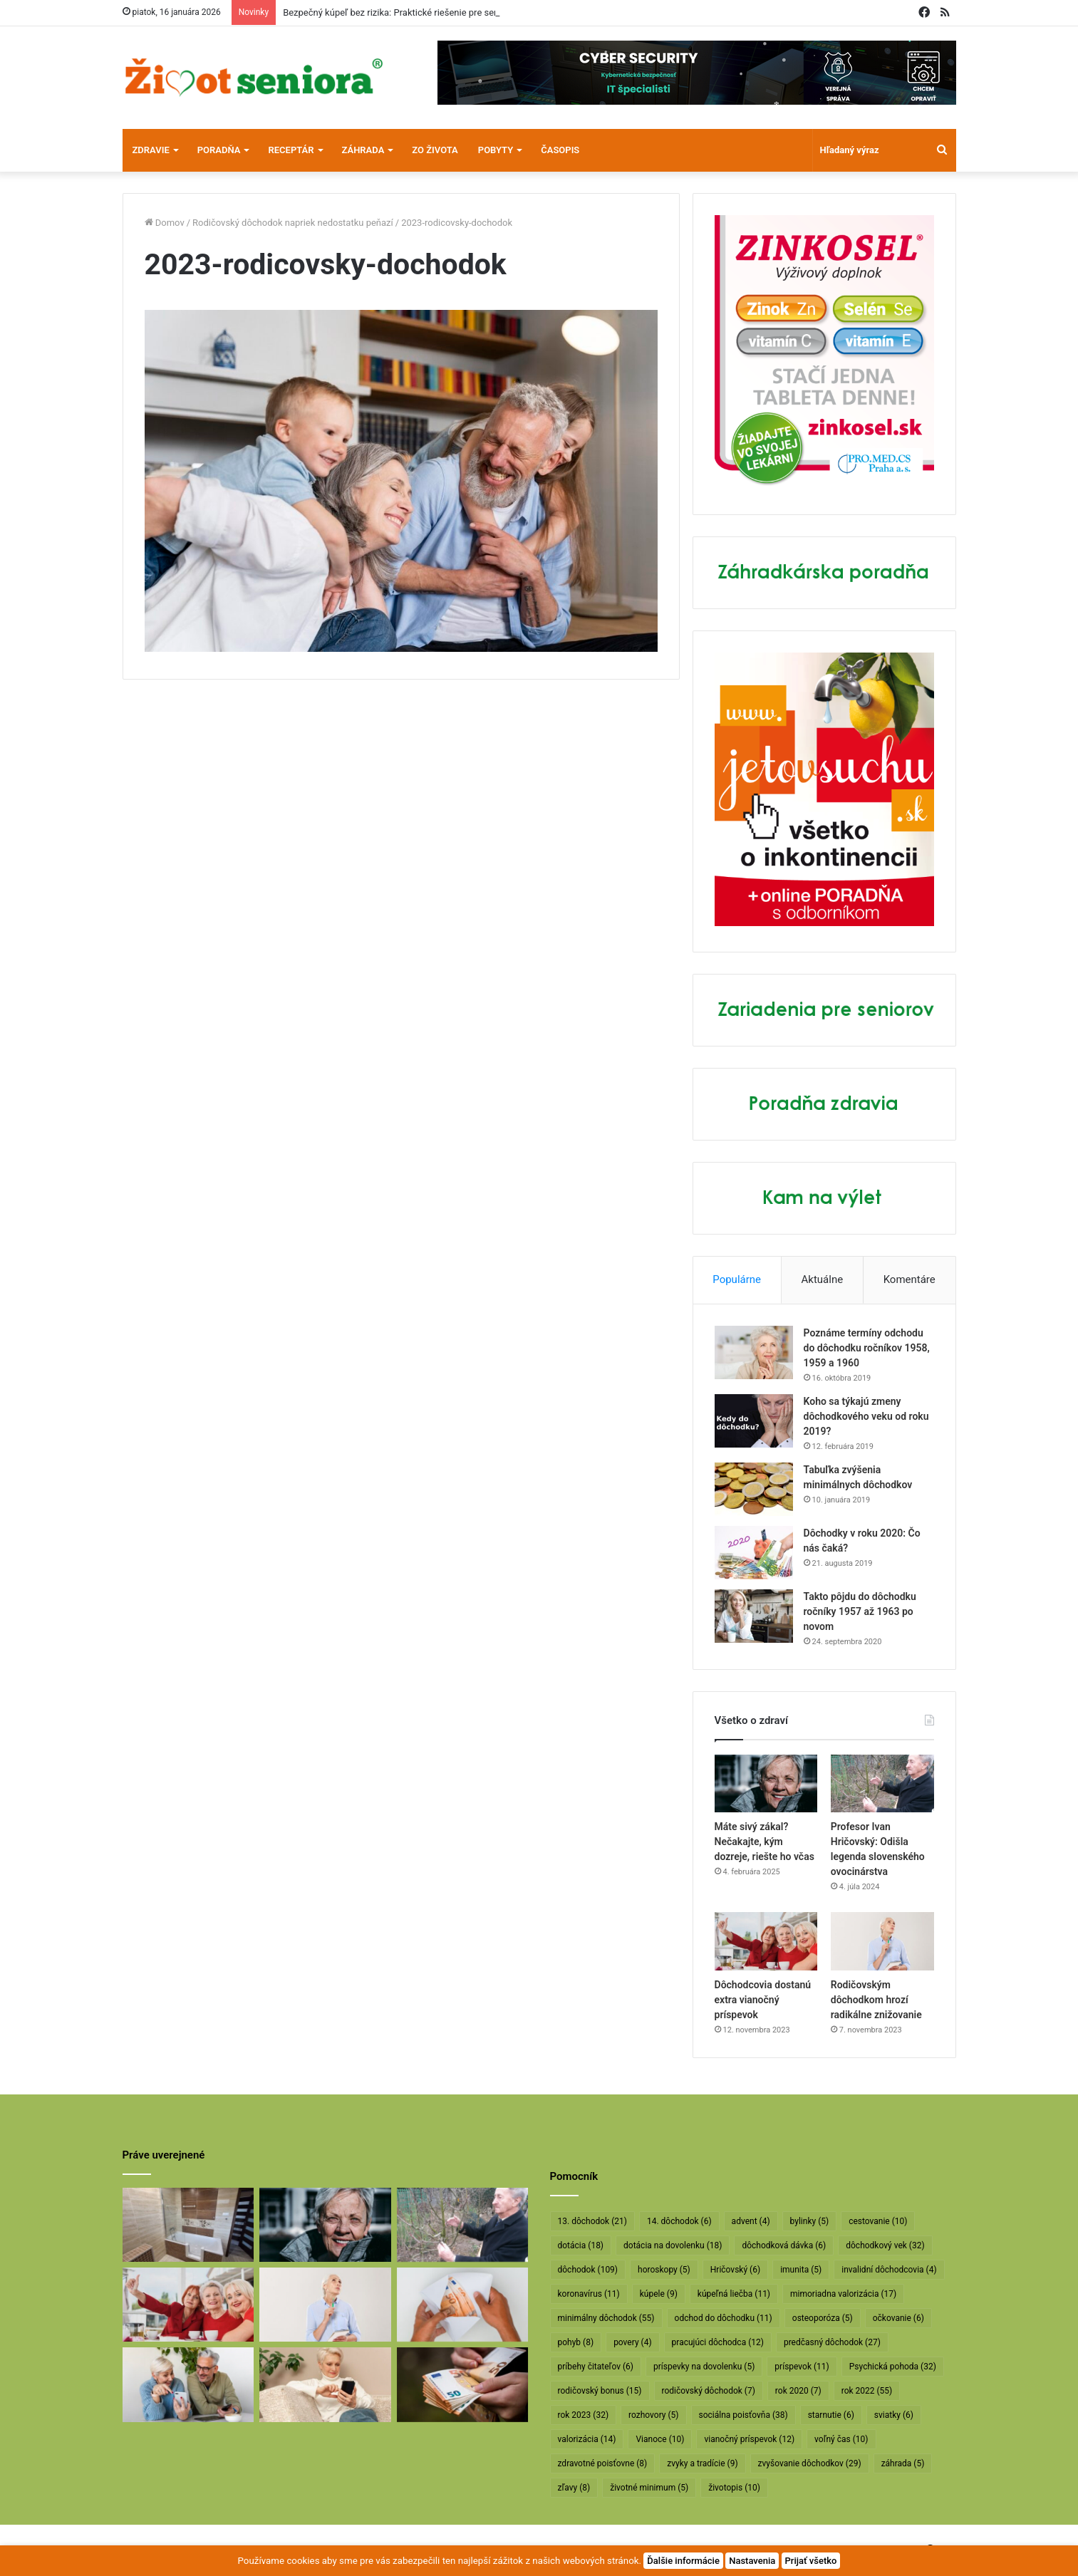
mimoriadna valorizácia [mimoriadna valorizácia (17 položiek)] (843, 2294)
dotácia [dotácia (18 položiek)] (581, 2245)
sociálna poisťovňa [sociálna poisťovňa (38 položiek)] (743, 2415)
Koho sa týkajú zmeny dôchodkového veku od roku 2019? (866, 1416)
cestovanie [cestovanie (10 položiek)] (878, 2221)
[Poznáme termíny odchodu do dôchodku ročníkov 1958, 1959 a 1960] (754, 1352)
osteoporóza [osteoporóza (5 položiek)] (822, 2318)
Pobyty (495, 150)
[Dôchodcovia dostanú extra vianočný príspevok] (766, 1941)
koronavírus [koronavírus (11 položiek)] (589, 2294)
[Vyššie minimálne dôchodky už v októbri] (463, 2384)
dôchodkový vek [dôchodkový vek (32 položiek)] (885, 2245)
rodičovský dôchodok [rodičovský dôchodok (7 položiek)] (708, 2391)
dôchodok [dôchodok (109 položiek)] (588, 2270)
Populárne (736, 1279)
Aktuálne (823, 1279)
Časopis (560, 150)
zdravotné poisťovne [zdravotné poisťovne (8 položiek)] (603, 2463)
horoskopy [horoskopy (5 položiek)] (664, 2270)
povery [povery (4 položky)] (632, 2342)
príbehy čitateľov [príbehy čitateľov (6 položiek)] (595, 2367)
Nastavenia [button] (752, 2560)
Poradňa (219, 150)
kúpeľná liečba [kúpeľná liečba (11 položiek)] (734, 2294)
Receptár (290, 150)
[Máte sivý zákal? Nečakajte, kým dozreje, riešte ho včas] (766, 1784)
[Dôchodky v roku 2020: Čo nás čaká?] (754, 1552)
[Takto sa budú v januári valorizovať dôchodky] (325, 2384)
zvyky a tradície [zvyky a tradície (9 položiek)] (702, 2463)
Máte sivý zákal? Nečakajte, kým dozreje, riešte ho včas (764, 1841)
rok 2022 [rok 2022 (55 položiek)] (867, 2391)
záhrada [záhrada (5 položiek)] (903, 2463)
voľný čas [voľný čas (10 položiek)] (841, 2439)
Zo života (435, 150)
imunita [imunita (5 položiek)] (801, 2270)
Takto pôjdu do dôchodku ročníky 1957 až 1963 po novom (860, 1611)
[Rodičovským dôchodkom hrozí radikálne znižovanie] (882, 1941)
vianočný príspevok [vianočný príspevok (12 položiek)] (749, 2439)
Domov (165, 222)
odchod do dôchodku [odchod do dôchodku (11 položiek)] (723, 2318)
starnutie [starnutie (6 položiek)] (831, 2415)
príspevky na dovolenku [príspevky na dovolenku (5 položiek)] (704, 2367)
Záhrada (363, 150)
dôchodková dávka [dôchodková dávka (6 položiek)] (784, 2245)
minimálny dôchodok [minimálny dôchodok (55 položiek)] (606, 2318)
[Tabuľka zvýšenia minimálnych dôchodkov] (754, 1489)
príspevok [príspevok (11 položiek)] (801, 2367)
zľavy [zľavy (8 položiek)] (574, 2488)
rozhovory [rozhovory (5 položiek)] (653, 2415)
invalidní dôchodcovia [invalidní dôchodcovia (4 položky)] (888, 2270)
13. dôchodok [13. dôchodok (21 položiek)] (592, 2221)
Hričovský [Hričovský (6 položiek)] (735, 2270)
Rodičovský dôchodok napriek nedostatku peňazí (292, 222)
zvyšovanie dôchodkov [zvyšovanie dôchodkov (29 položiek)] (809, 2463)
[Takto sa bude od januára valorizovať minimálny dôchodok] (188, 2384)
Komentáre (909, 1279)
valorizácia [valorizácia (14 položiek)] (587, 2439)
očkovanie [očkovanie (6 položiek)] (898, 2318)
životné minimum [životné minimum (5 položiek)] (649, 2488)
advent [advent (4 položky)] (751, 2221)
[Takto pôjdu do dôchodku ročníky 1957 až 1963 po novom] (754, 1616)
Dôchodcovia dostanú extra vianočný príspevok (763, 1999)
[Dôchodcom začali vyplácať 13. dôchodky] (463, 2305)
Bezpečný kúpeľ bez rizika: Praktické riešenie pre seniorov (401, 12)
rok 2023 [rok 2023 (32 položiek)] (583, 2415)
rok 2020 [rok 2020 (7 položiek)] (798, 2391)
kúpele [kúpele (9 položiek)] (659, 2294)
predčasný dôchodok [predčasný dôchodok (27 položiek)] (832, 2342)
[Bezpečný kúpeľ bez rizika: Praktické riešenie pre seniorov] (188, 2225)
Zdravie (151, 150)
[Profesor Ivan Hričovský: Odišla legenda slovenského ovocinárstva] (882, 1784)
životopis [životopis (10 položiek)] (734, 2488)
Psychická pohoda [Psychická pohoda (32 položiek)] (892, 2367)
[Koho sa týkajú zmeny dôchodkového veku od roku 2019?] (754, 1421)
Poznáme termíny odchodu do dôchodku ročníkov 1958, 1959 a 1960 (867, 1347)
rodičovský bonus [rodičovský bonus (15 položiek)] (600, 2391)
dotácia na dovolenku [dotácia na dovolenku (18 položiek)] (672, 2245)
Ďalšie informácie (683, 2560)
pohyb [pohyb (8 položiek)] (576, 2342)
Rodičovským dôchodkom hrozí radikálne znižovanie (876, 1999)
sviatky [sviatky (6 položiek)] (893, 2415)
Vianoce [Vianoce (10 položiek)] (660, 2439)
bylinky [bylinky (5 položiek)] (809, 2221)
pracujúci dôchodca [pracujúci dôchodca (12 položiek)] (718, 2342)
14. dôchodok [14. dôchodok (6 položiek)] (679, 2221)
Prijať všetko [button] (811, 2560)
